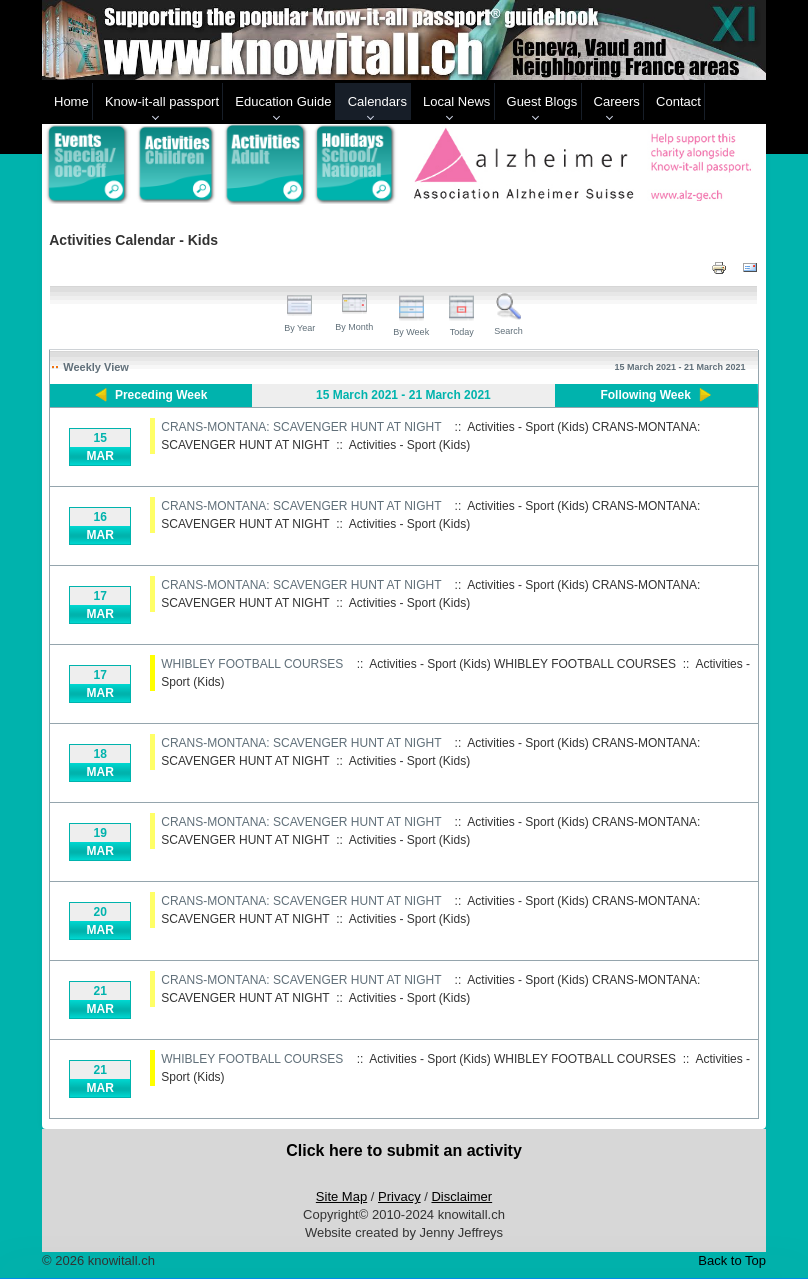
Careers (617, 101)
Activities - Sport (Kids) (409, 445)
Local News (456, 101)
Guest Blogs (542, 101)
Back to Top (732, 1260)
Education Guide (283, 101)
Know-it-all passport (162, 101)
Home (71, 101)
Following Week (645, 395)
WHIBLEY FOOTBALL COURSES (252, 664)
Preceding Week (161, 395)
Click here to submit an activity (404, 1150)
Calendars (377, 101)
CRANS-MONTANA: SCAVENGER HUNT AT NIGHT (301, 427)
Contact (678, 101)
